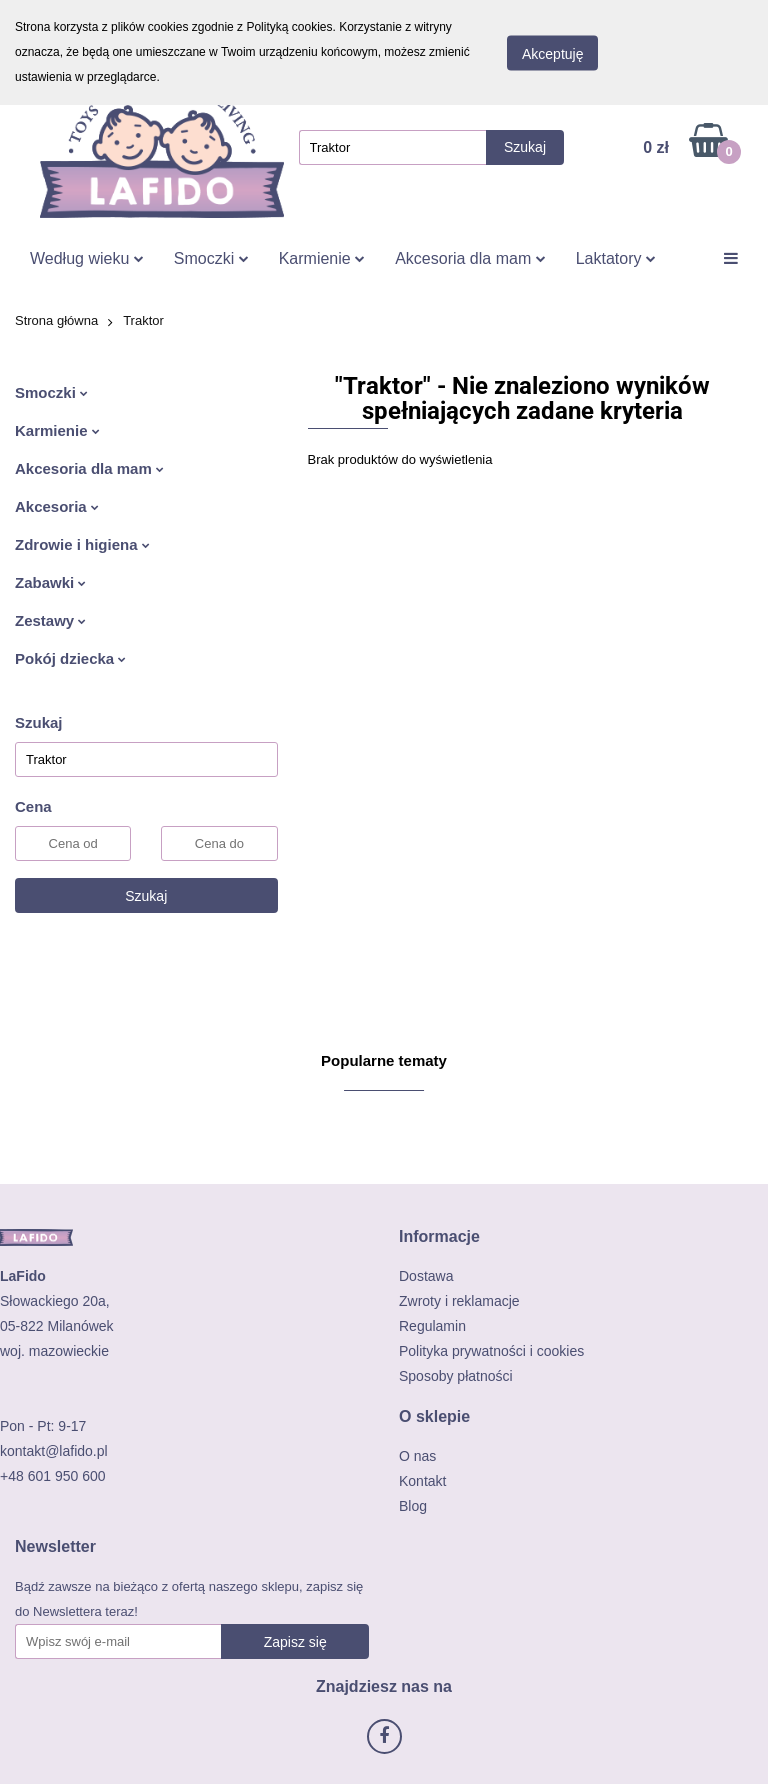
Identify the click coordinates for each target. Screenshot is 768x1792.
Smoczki (211, 258)
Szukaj (146, 896)
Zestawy (50, 620)
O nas (417, 1456)
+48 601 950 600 (53, 1476)
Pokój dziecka (70, 658)
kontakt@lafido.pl (54, 1451)
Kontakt (422, 1481)
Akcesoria (57, 506)
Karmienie (322, 258)
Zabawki (50, 582)
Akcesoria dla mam (470, 258)
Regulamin (432, 1326)
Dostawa (426, 1276)
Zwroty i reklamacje (459, 1301)
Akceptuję (552, 53)
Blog (413, 1506)
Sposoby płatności (456, 1376)
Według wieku (87, 258)
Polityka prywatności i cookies (491, 1351)
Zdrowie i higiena (82, 544)
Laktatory (616, 258)
